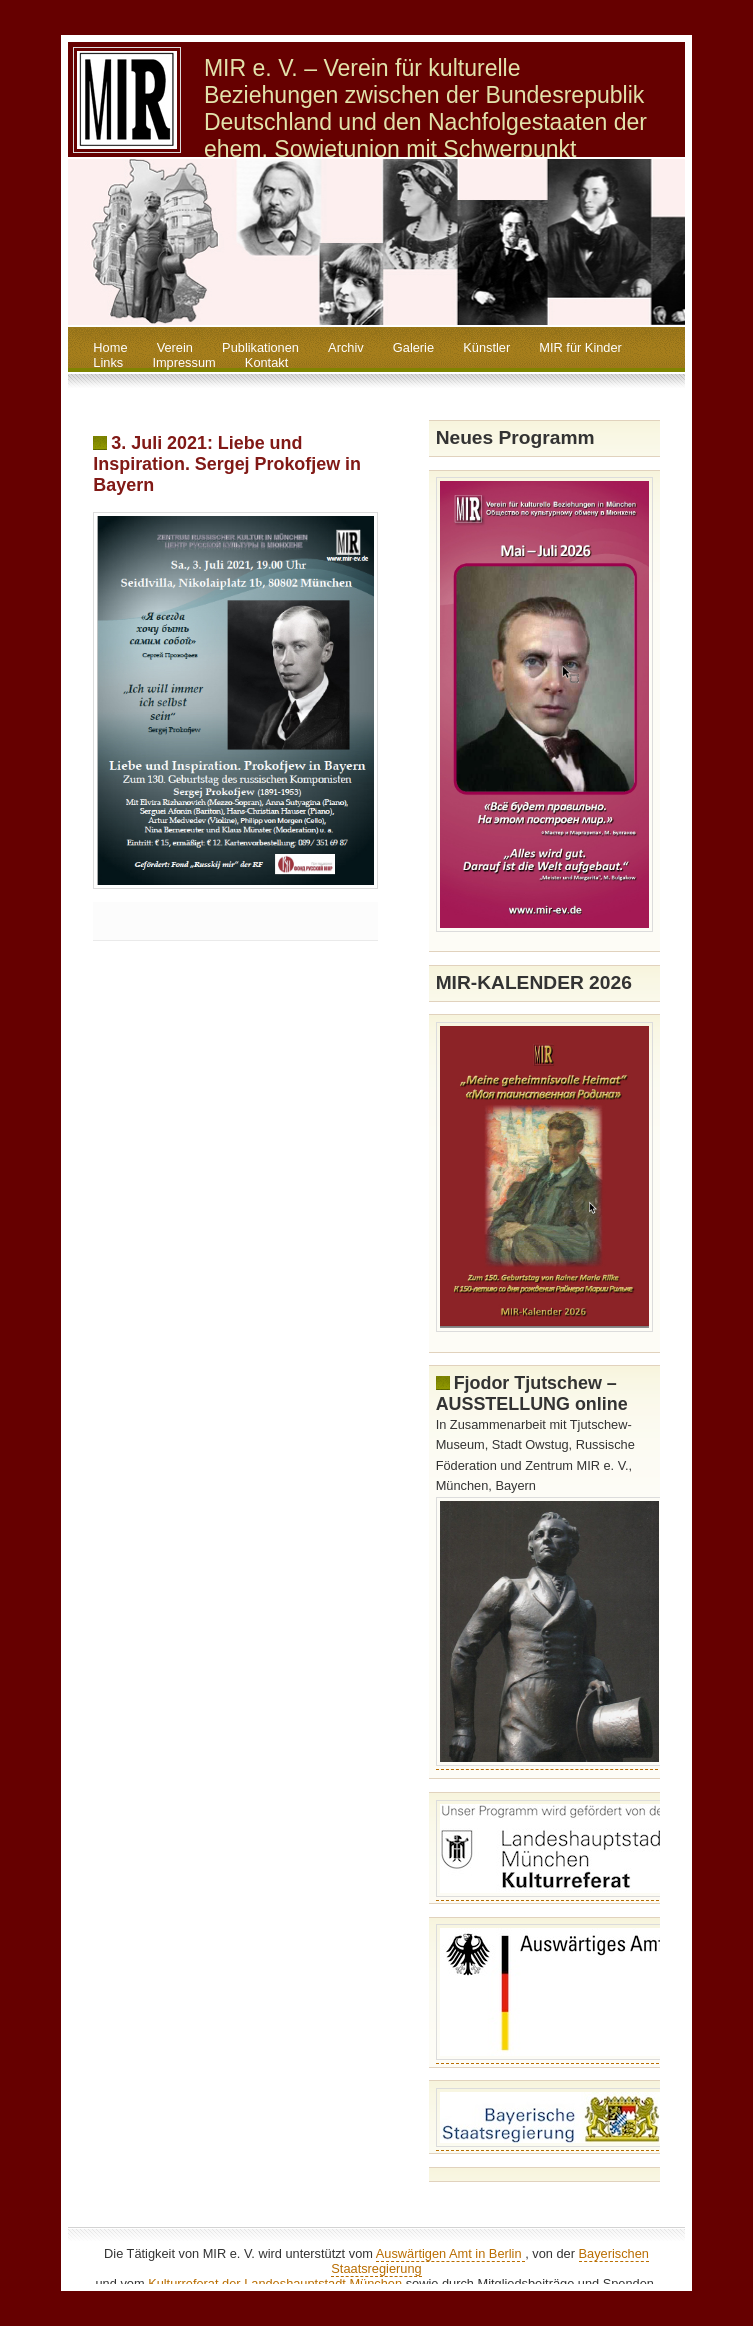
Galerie (413, 347)
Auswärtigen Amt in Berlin (450, 2253)
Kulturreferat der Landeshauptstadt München (275, 2283)
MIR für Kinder (580, 347)
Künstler (486, 347)
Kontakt (266, 362)
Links (108, 362)
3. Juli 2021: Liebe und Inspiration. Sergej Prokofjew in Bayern (227, 464)
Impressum (183, 362)
